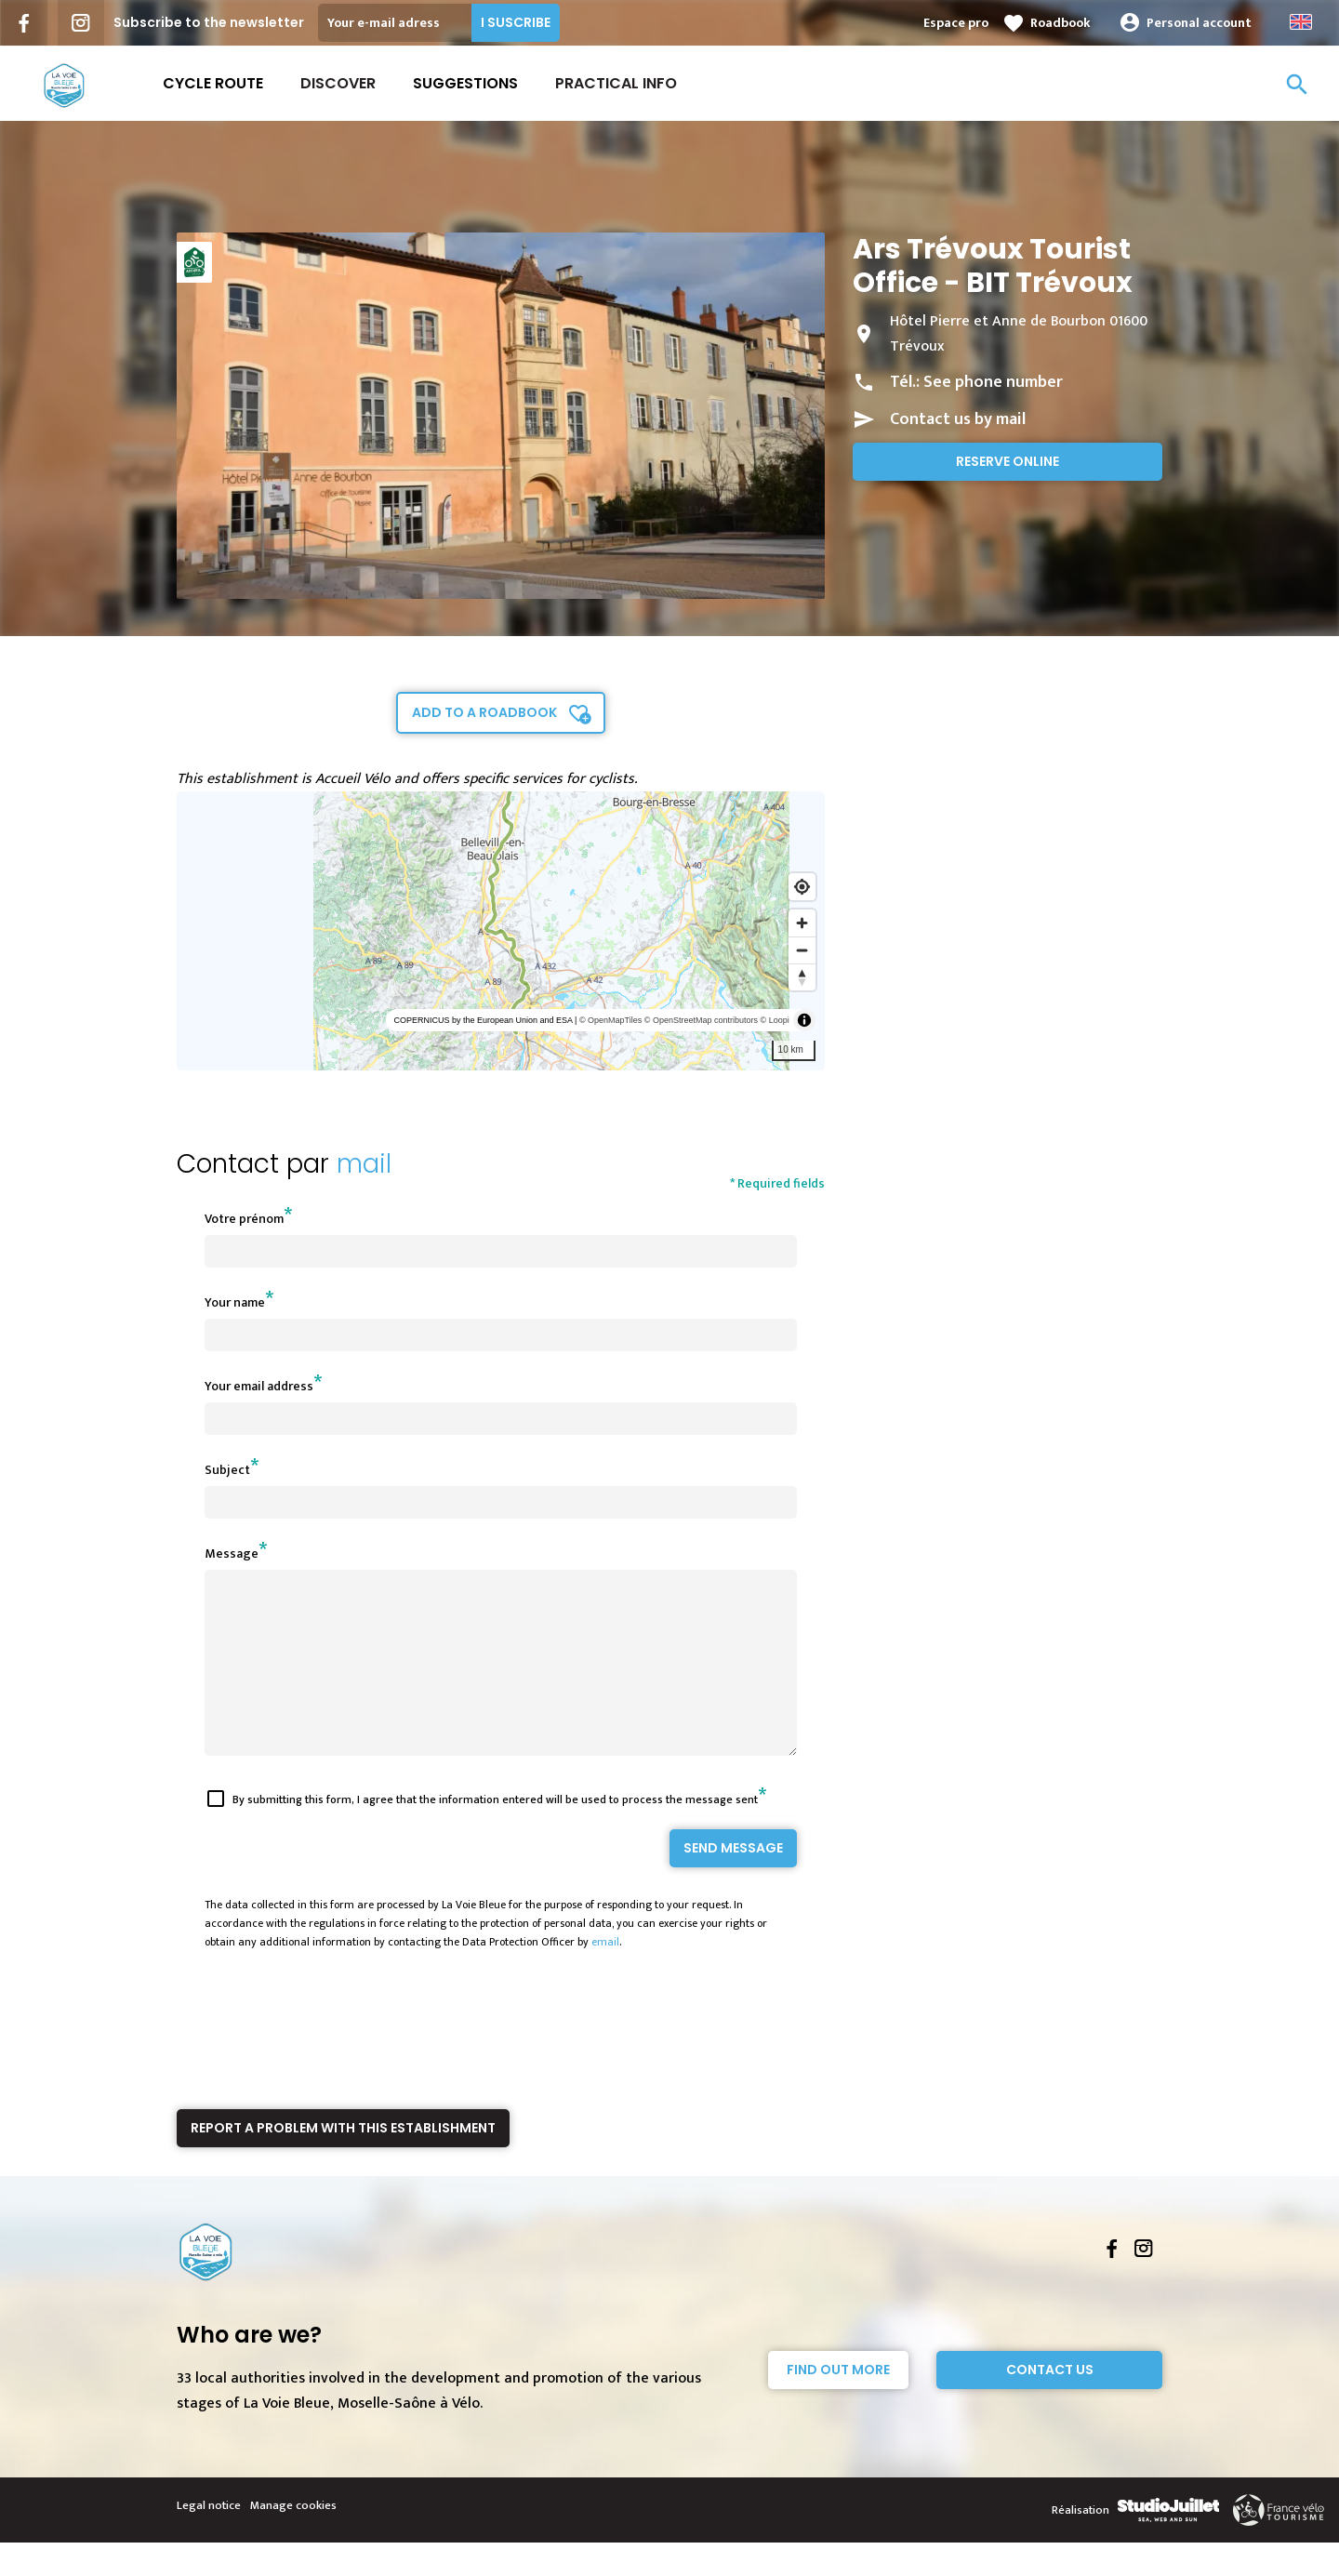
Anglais (1301, 22)
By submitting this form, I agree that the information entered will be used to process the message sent (495, 1833)
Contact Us (1050, 2403)
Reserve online (1007, 461)
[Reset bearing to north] (802, 976)
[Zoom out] (802, 949)
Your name (235, 1302)
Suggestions (465, 83)
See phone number (993, 382)
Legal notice (209, 2539)
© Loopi (775, 1020)
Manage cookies (293, 2539)
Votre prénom (244, 1218)
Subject (227, 1470)
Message (232, 1553)
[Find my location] (802, 886)
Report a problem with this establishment (343, 2161)
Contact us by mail (958, 419)
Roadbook (1060, 22)
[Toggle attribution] (804, 1020)
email (605, 1975)
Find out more (838, 2403)
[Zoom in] (802, 923)
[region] (501, 930)
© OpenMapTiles (610, 1020)
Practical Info (616, 83)
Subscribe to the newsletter (208, 22)
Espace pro (955, 22)
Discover (338, 83)
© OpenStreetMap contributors (701, 1020)
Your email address (259, 1386)
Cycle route (213, 83)
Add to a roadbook (484, 712)
